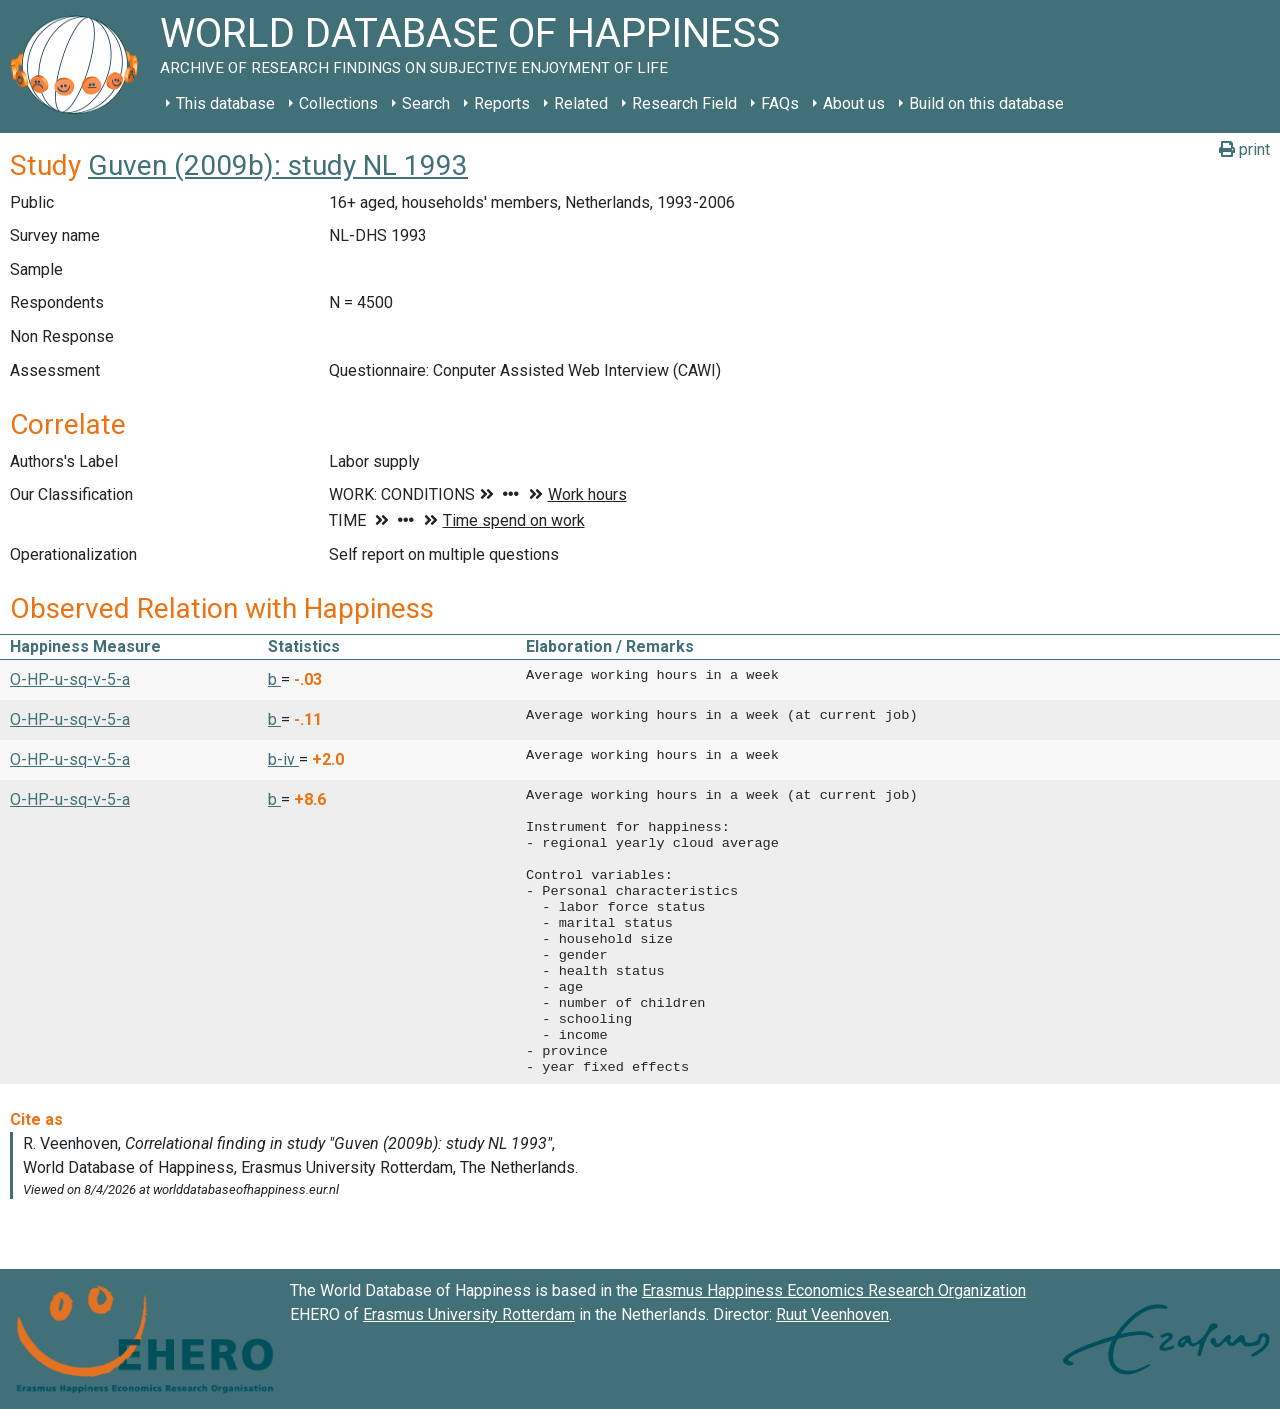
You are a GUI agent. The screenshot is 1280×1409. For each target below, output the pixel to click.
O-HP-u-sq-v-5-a (70, 679)
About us (854, 103)
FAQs (780, 103)
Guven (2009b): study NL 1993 (278, 165)
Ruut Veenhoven (832, 1314)
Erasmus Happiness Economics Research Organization (834, 1290)
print (1244, 149)
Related (581, 103)
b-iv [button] (283, 759)
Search (426, 103)
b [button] (274, 679)
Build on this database (986, 103)
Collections (338, 103)
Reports (502, 103)
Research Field (684, 103)
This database (225, 103)
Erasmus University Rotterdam (469, 1314)
